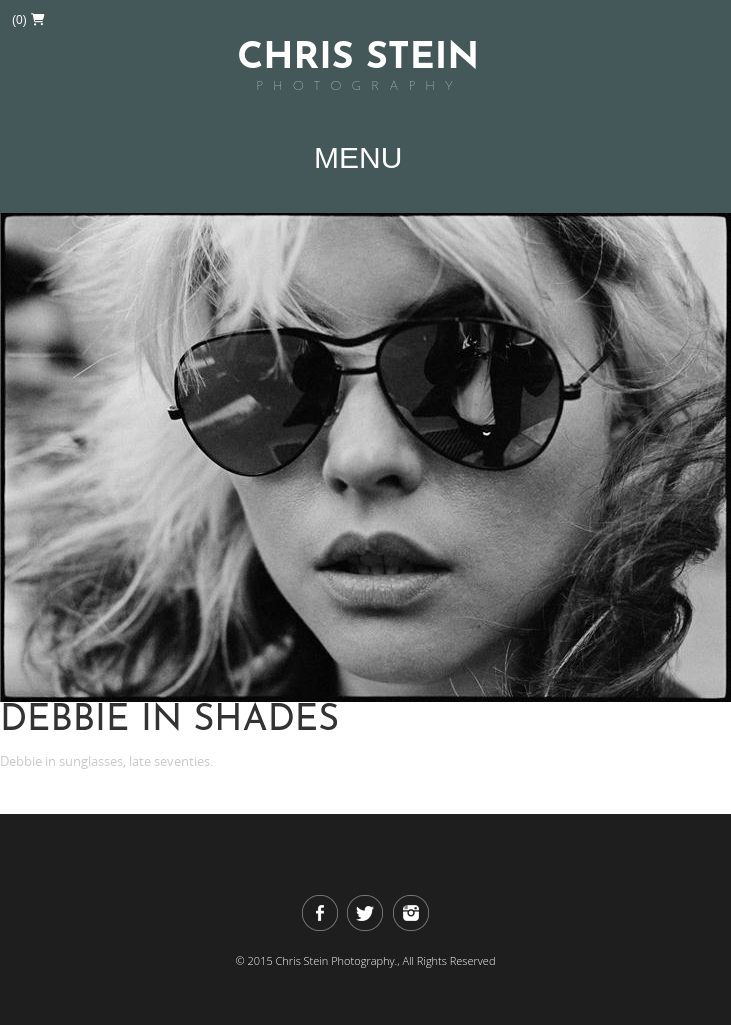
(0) (28, 20)
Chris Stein (358, 68)
